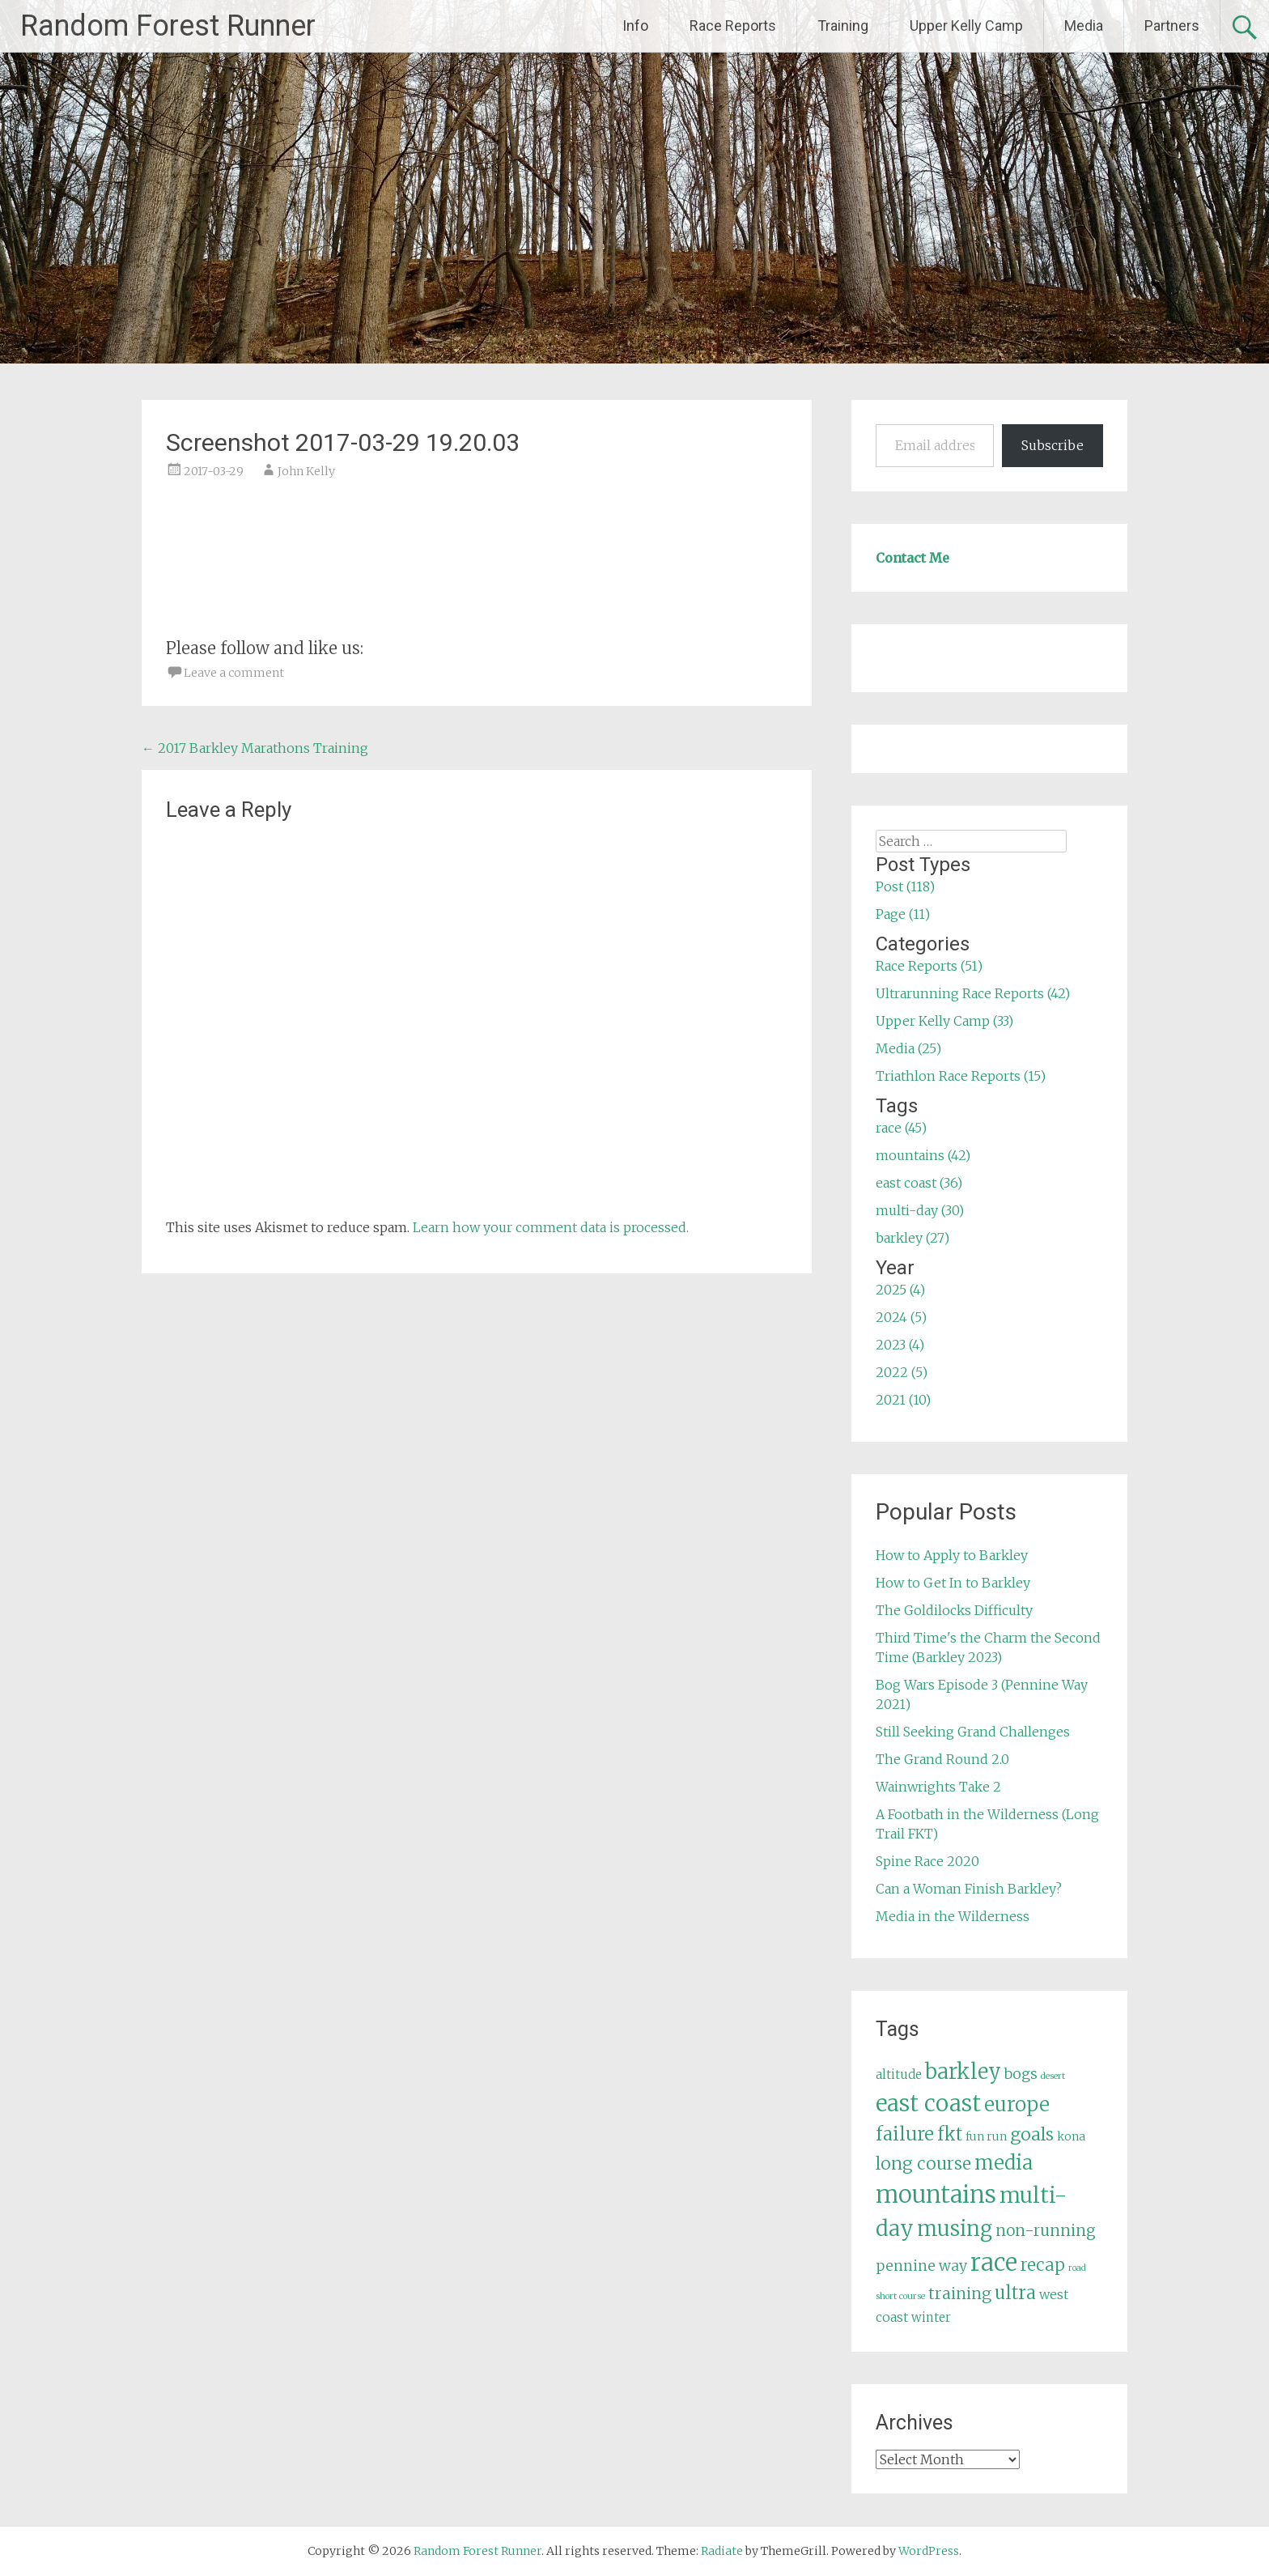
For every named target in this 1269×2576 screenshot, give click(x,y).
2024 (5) (901, 1317)
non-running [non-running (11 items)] (1045, 2230)
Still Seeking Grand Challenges (973, 1732)
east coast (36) (919, 1183)
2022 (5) (901, 1372)
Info (635, 25)
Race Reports (733, 25)
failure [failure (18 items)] (905, 2134)
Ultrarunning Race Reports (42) (973, 993)
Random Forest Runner (168, 26)
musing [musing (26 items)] (954, 2229)
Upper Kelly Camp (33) (944, 1021)
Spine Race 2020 (927, 1861)
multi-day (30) (920, 1210)
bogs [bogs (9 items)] (1021, 2074)
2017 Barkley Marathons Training (255, 748)
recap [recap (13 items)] (1043, 2265)
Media (1083, 25)
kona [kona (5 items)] (1071, 2136)
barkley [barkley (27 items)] (963, 2072)
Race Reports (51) (929, 966)
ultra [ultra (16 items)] (1015, 2293)
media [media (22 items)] (1003, 2162)
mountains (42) (923, 1155)
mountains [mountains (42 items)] (936, 2194)
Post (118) (905, 886)
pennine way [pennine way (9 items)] (921, 2266)
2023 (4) (900, 1345)
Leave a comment (234, 672)
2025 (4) (900, 1290)
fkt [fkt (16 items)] (949, 2134)
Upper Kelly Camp (966, 25)
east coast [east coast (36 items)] (928, 2103)
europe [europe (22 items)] (1017, 2104)
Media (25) (908, 1048)
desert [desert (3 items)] (1053, 2076)
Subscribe (1052, 445)
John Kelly (306, 471)
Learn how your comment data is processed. (551, 1227)
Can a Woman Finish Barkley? (969, 1889)
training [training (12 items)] (959, 2293)
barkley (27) (912, 1238)
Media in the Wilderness (952, 1916)
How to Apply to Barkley (952, 1555)
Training (842, 25)
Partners (1171, 25)
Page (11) (903, 914)
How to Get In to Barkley (953, 1583)
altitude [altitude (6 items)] (899, 2074)
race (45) (901, 1128)
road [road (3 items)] (1077, 2268)
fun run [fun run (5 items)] (986, 2136)
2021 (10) (903, 1400)
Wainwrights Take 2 (938, 1787)
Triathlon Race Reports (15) (961, 1076)
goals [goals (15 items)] (1032, 2134)
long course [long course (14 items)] (923, 2163)
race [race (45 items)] (993, 2262)
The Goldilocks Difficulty (954, 1610)
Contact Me (912, 558)
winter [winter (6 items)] (931, 2317)
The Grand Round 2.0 (942, 1759)
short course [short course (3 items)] (900, 2296)
